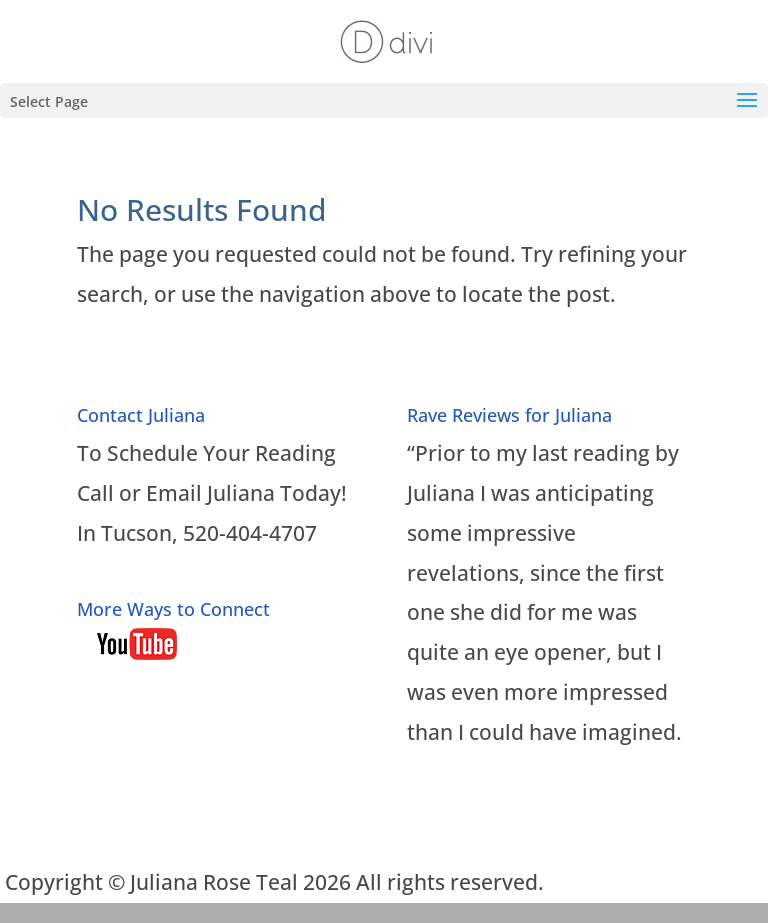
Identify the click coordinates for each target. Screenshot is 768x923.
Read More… (468, 793)
